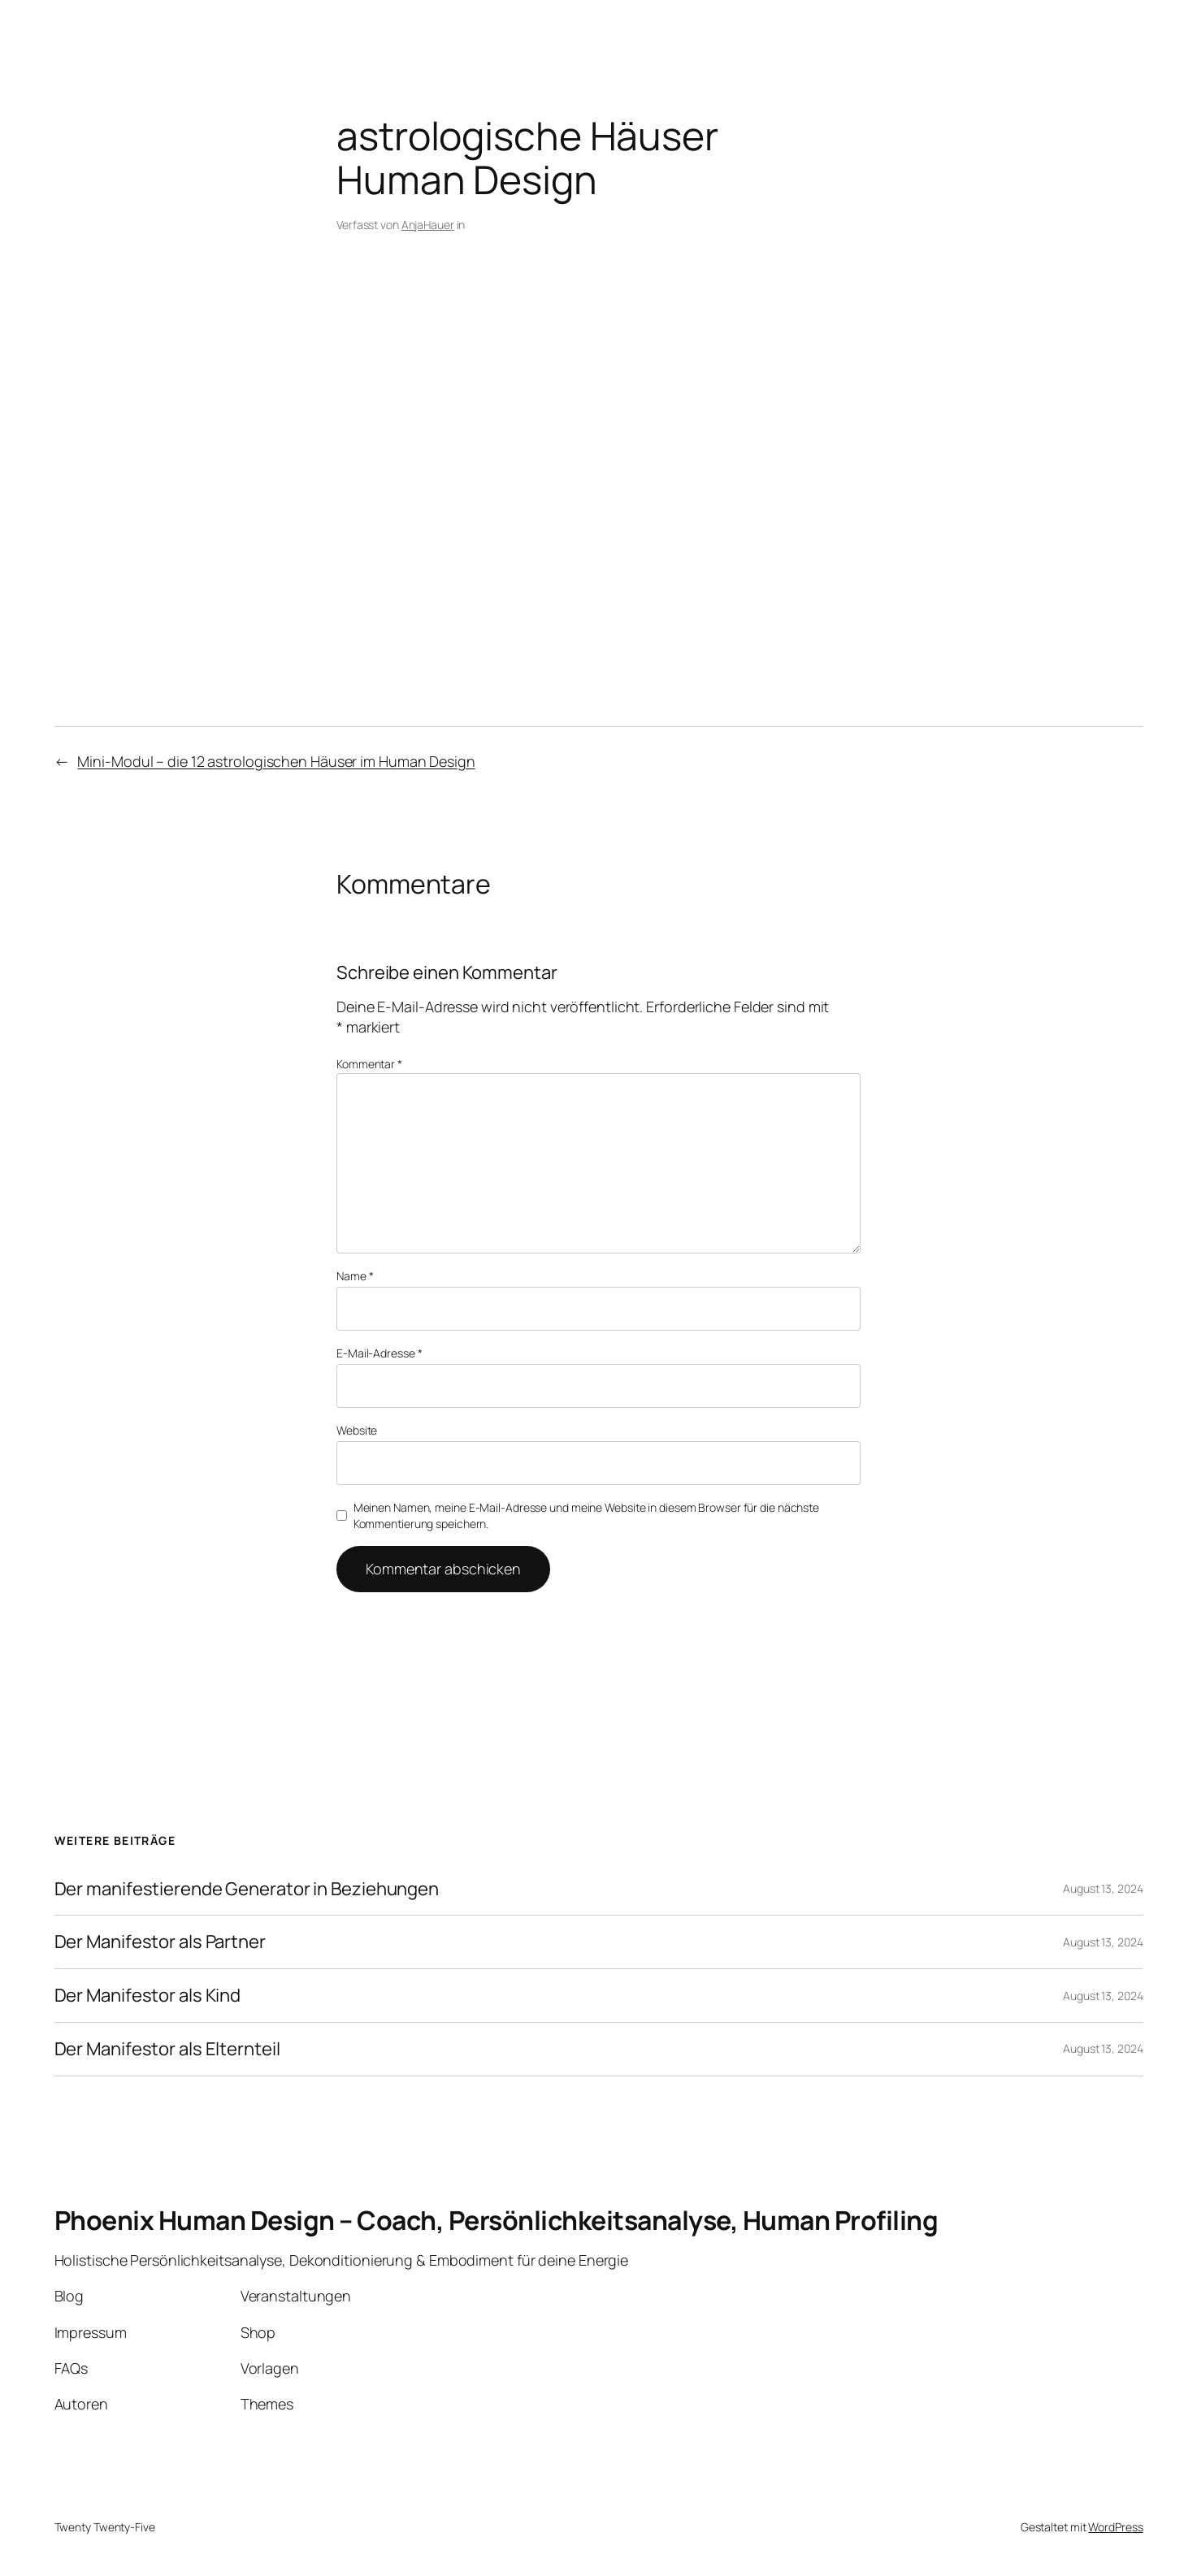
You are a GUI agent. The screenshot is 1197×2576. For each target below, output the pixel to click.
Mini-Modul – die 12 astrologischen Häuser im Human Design (276, 761)
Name (354, 1276)
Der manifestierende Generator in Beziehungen (247, 1889)
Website (356, 1430)
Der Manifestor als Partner (160, 1942)
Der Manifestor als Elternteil (167, 2049)
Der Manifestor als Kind (147, 1995)
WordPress (1115, 2527)
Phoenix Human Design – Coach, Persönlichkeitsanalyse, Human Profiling (496, 2220)
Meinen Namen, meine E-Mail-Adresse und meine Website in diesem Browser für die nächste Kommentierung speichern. (586, 1515)
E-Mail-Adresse (379, 1353)
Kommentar (369, 1064)
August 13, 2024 (1103, 1888)
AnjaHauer (427, 224)
